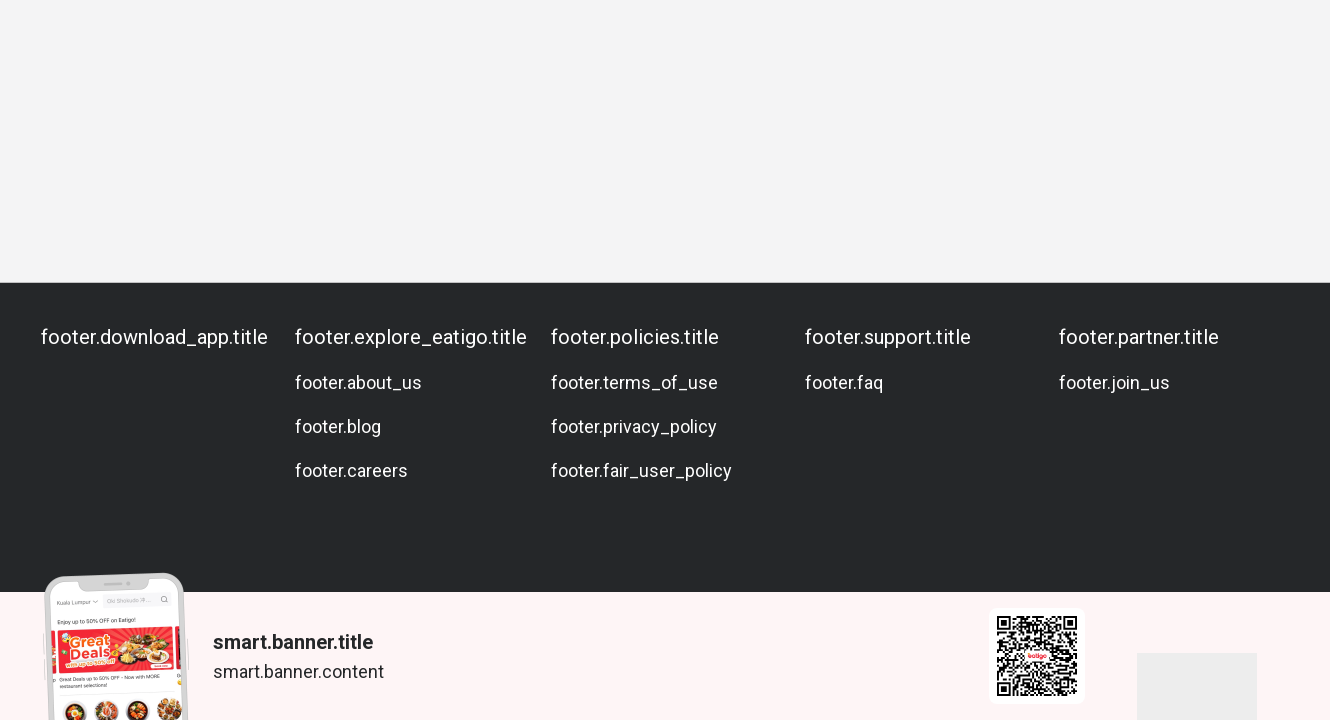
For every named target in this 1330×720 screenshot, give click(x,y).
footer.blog (338, 426)
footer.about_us (358, 382)
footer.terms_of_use (634, 382)
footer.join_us (1114, 382)
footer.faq (844, 382)
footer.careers (351, 470)
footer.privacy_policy (634, 426)
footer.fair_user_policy (641, 470)
